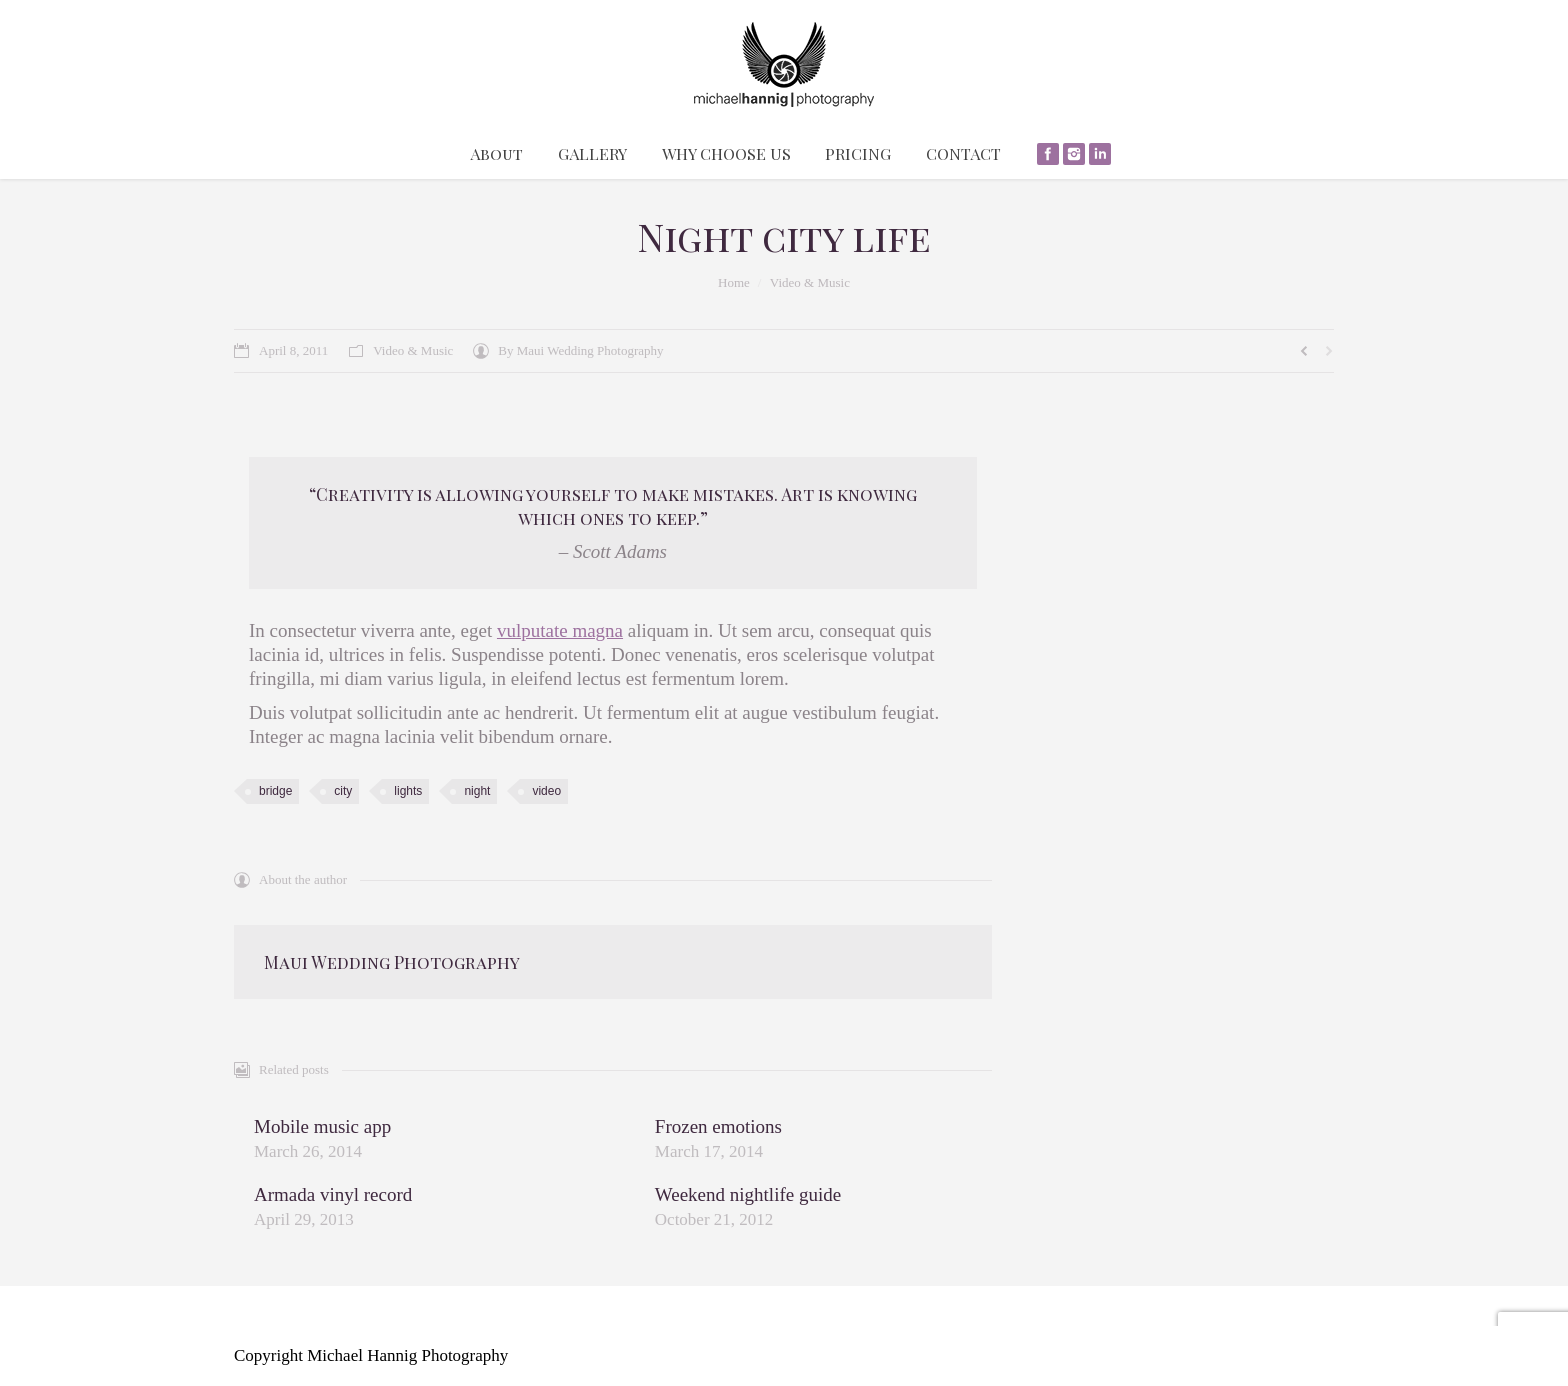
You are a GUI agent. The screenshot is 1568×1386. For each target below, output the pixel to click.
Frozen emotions (718, 1126)
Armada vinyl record (333, 1194)
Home (734, 282)
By (580, 350)
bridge (275, 791)
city (343, 791)
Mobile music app (322, 1126)
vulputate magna (560, 630)
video (546, 791)
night (477, 791)
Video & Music (810, 282)
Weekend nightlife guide (748, 1194)
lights (408, 791)
